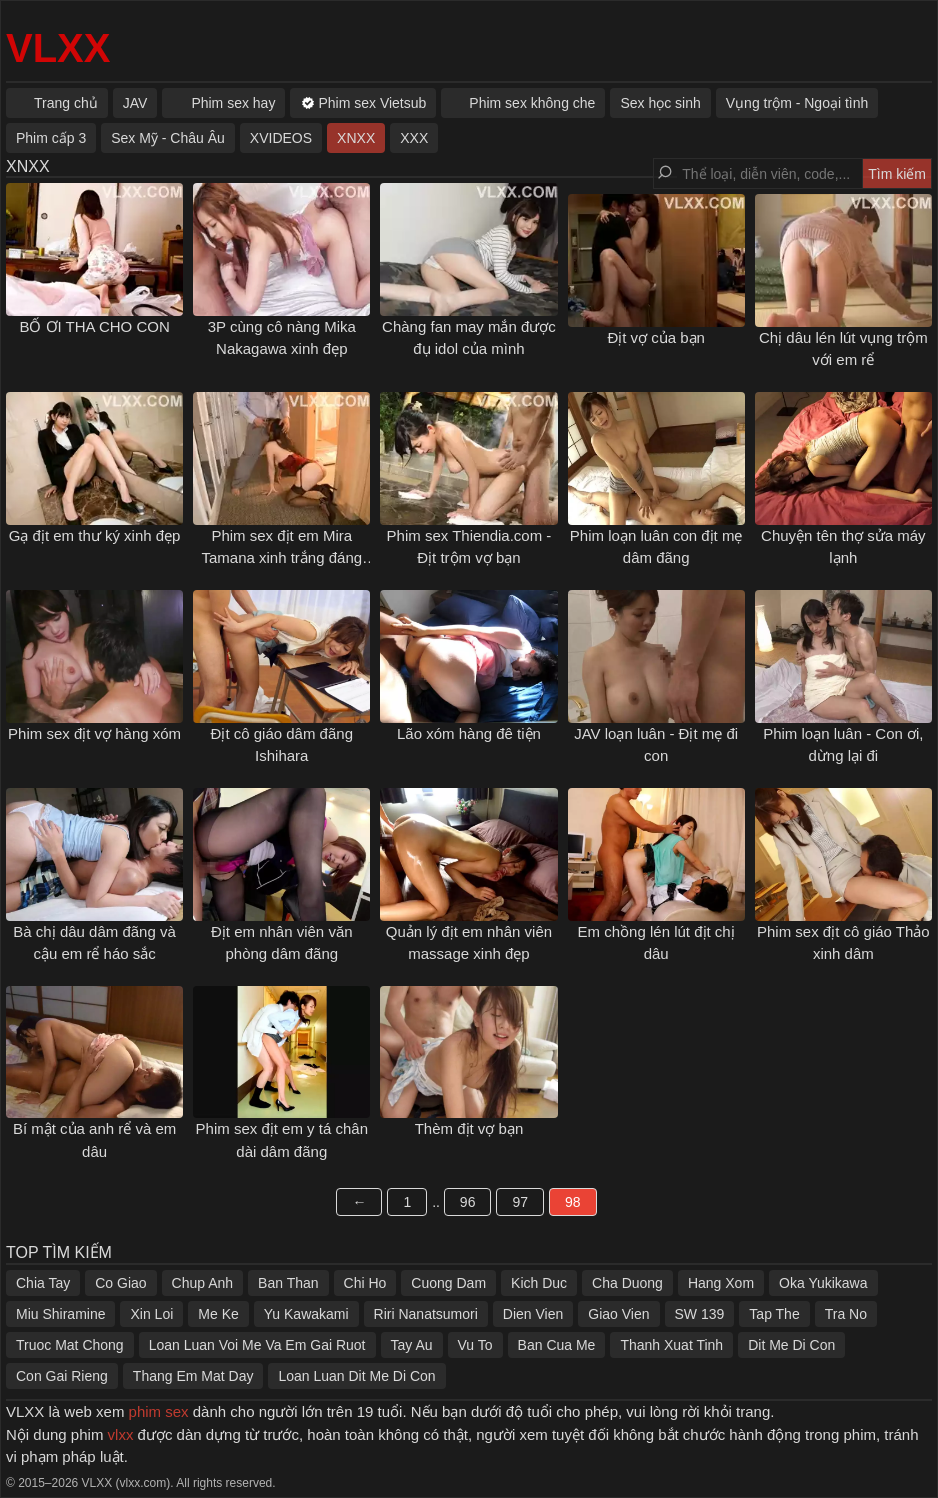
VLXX (58, 48)
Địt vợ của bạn (656, 337)
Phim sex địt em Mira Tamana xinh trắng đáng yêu (281, 558)
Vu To (475, 1345)
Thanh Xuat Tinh (671, 1345)
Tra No (846, 1314)
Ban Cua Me (557, 1345)
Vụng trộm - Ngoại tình (797, 103)
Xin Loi (151, 1314)
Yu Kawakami (306, 1314)
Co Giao (120, 1283)
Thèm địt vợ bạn (469, 1128)
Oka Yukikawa (823, 1283)
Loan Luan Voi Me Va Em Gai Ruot (257, 1345)
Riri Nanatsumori (426, 1314)
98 (573, 1202)
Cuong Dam (448, 1283)
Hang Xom (721, 1283)
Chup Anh (203, 1283)
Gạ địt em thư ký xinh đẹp (95, 535)
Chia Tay (43, 1283)
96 (468, 1202)
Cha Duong (627, 1283)
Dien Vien (533, 1314)
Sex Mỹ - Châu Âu (168, 138)
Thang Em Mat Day (193, 1376)
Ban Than (288, 1283)
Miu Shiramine (60, 1314)
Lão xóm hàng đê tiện (469, 733)
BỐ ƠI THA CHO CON (94, 326)
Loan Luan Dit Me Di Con (356, 1376)
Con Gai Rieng (62, 1376)
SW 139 (700, 1314)
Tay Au (412, 1345)
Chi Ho (365, 1283)
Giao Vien (618, 1314)
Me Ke (218, 1314)
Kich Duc (539, 1283)
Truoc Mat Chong (70, 1345)
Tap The (774, 1314)
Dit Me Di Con (791, 1345)
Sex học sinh (660, 103)
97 (520, 1202)
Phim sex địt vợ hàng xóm (94, 733)
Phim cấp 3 (51, 138)
